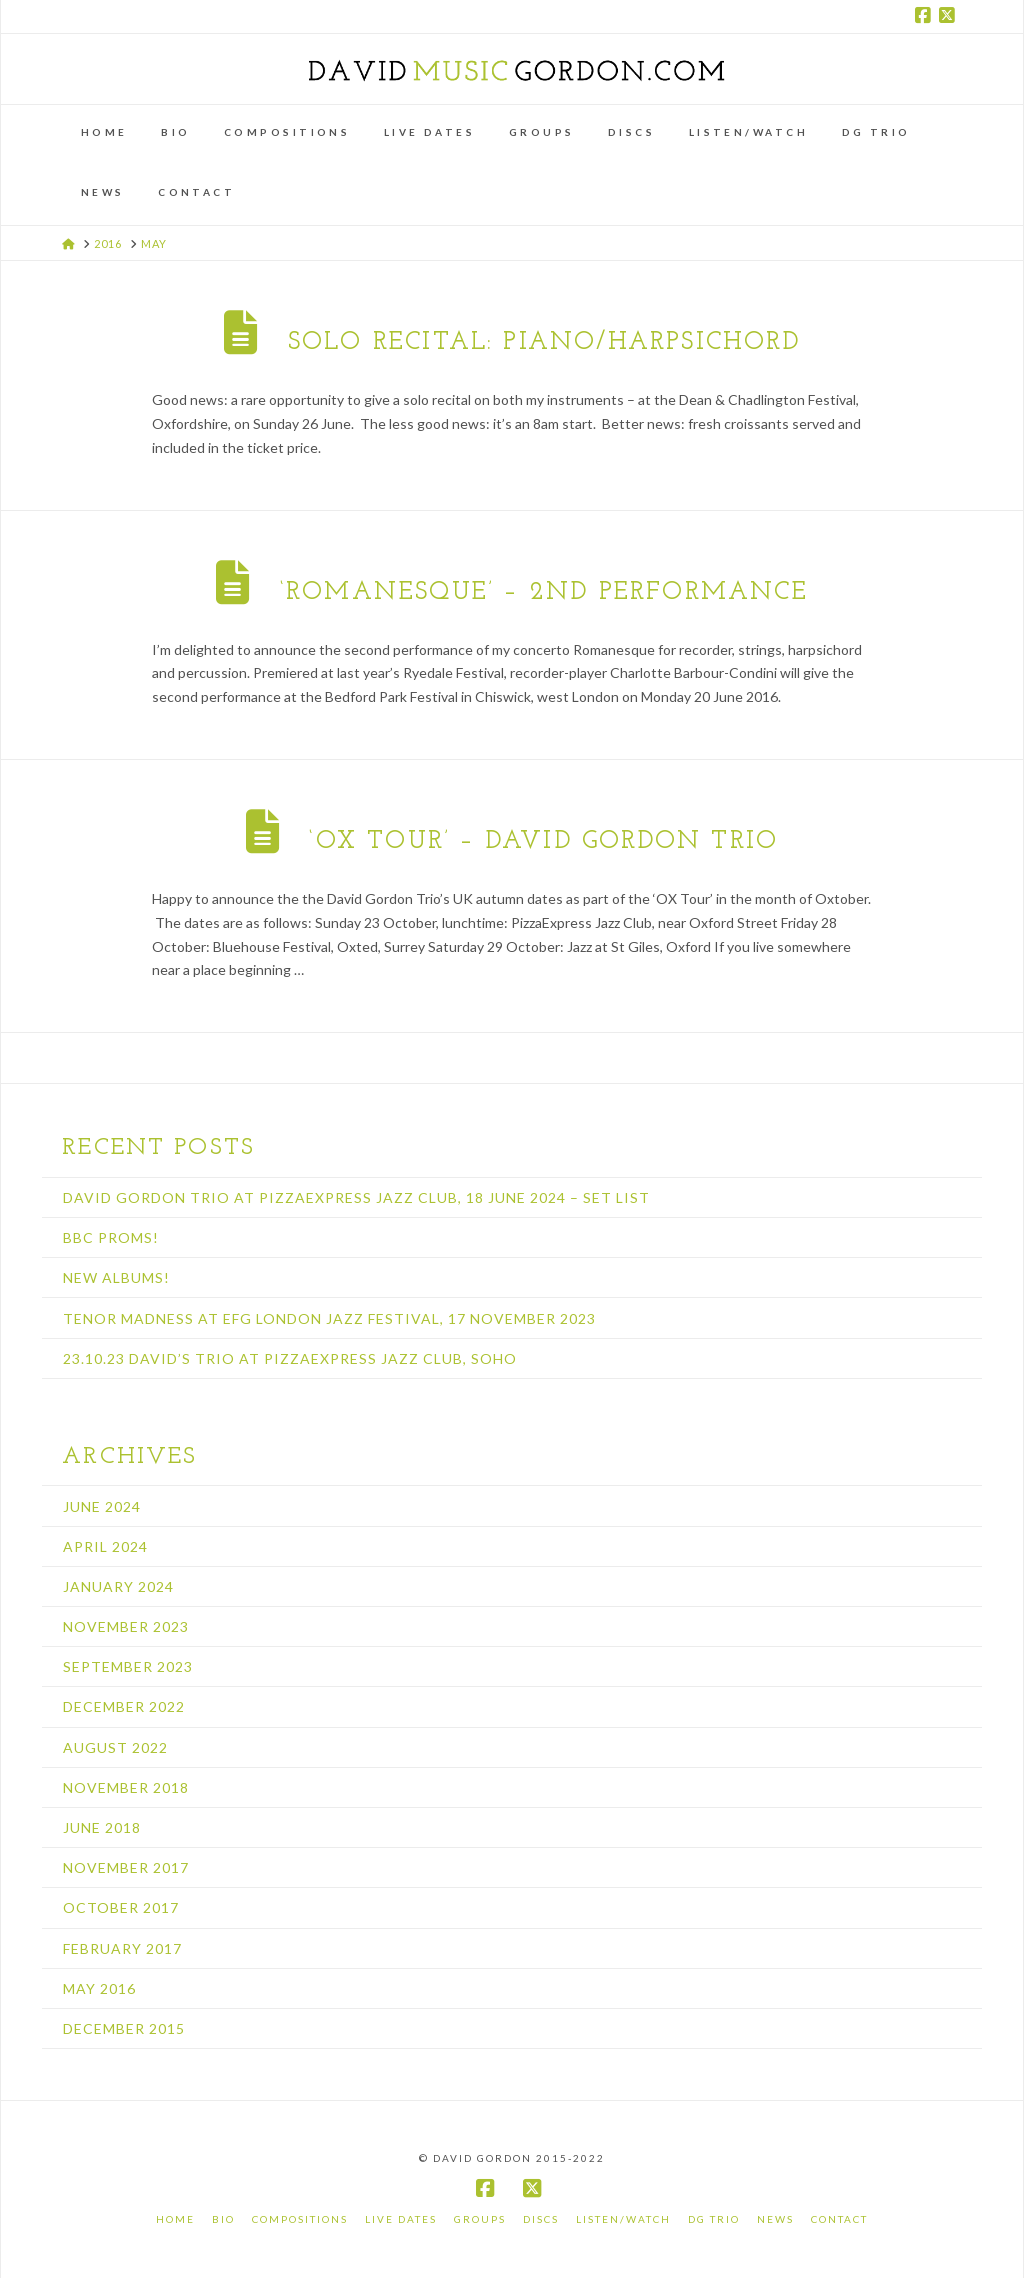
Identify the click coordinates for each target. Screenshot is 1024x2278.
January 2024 (118, 1586)
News (775, 2219)
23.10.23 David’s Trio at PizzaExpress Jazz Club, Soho (290, 1358)
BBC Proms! (111, 1237)
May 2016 (99, 1988)
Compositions (300, 2219)
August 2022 (115, 1747)
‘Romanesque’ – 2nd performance (544, 592)
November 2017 (126, 1867)
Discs (541, 2219)
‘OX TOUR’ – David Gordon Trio (543, 841)
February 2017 (122, 1948)
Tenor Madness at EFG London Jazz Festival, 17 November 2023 (329, 1318)
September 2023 (128, 1666)
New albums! (116, 1277)
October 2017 (121, 1907)
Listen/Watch (623, 2219)
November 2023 (126, 1626)
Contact (839, 2219)
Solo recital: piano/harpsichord (544, 342)
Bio (223, 2219)
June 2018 (102, 1827)
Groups (480, 2219)
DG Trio (714, 2219)
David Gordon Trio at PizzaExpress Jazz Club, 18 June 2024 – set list (356, 1197)
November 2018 (126, 1787)
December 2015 (124, 2028)
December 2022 (124, 1706)
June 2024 (102, 1506)
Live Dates (401, 2219)
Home (175, 2219)
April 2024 (105, 1546)
